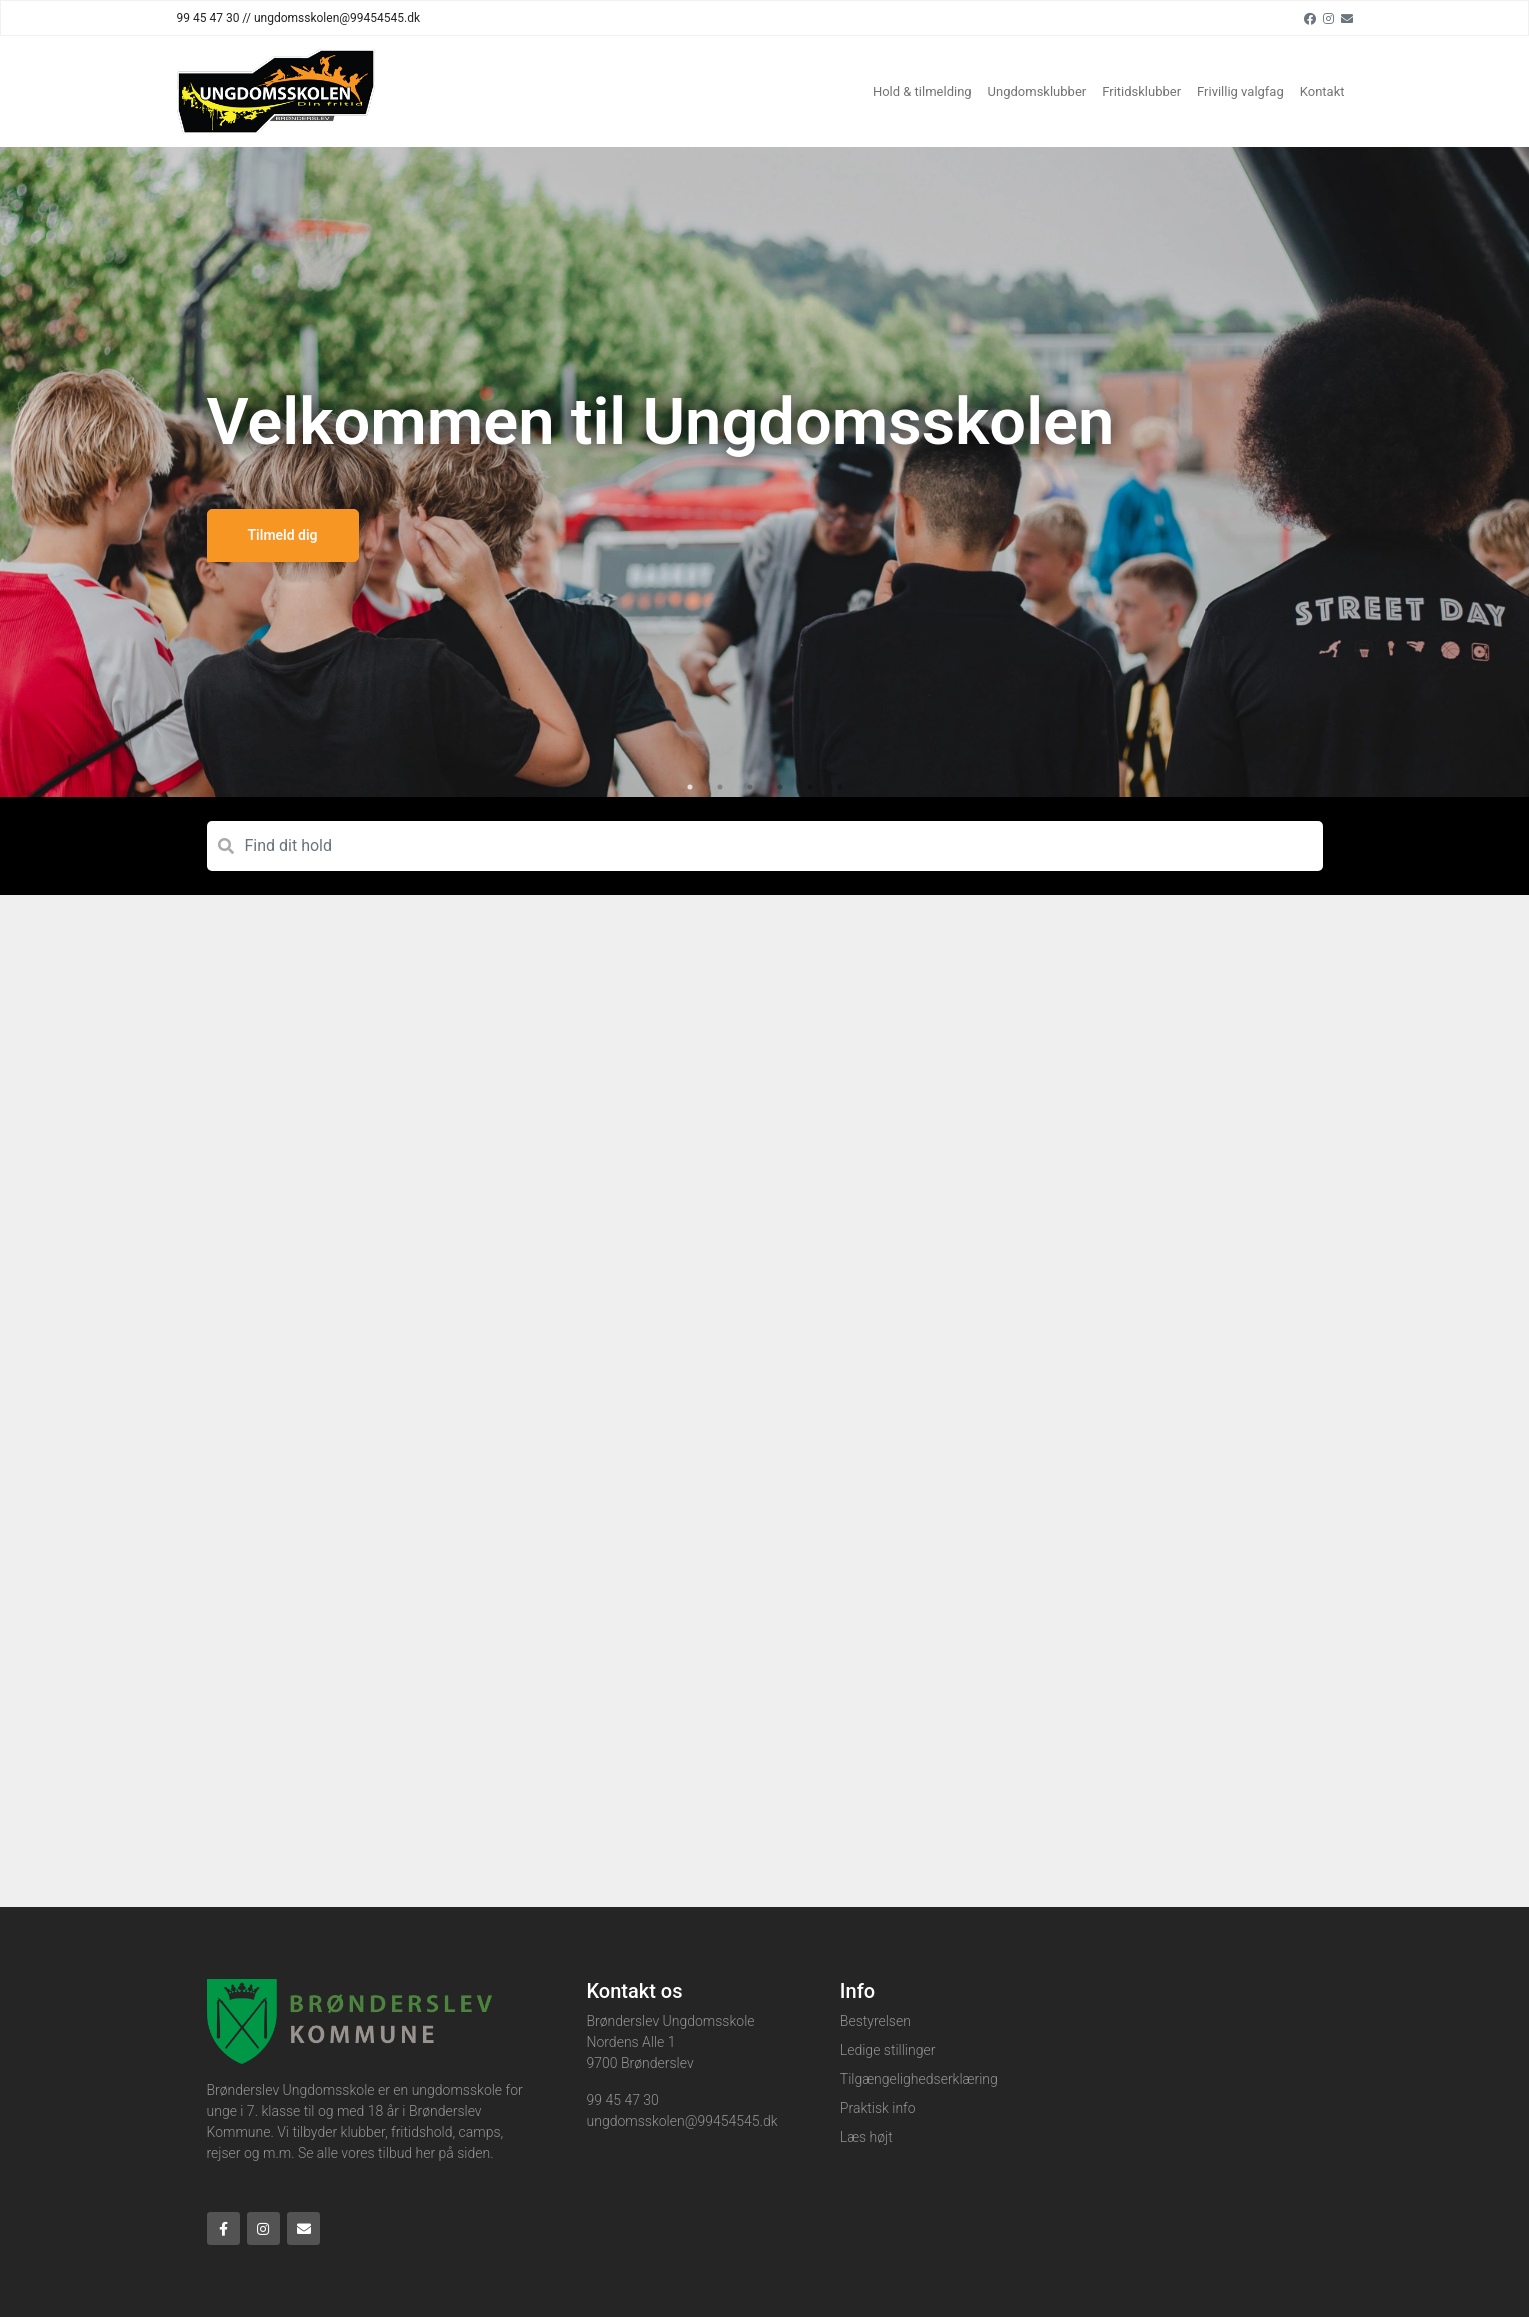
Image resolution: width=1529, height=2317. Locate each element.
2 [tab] (720, 787)
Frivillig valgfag (1240, 91)
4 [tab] (780, 787)
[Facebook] (1310, 18)
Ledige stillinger (888, 2050)
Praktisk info (878, 2108)
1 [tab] (690, 787)
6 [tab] (840, 787)
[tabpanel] (764, 472)
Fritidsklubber (1141, 91)
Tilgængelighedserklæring (919, 2079)
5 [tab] (810, 787)
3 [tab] (750, 787)
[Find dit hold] (765, 846)
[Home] (276, 91)
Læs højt (866, 2137)
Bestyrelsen (875, 2021)
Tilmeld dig (283, 535)
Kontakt (1322, 91)
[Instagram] (1328, 18)
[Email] (1347, 18)
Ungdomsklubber (1037, 91)
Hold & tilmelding (922, 91)
